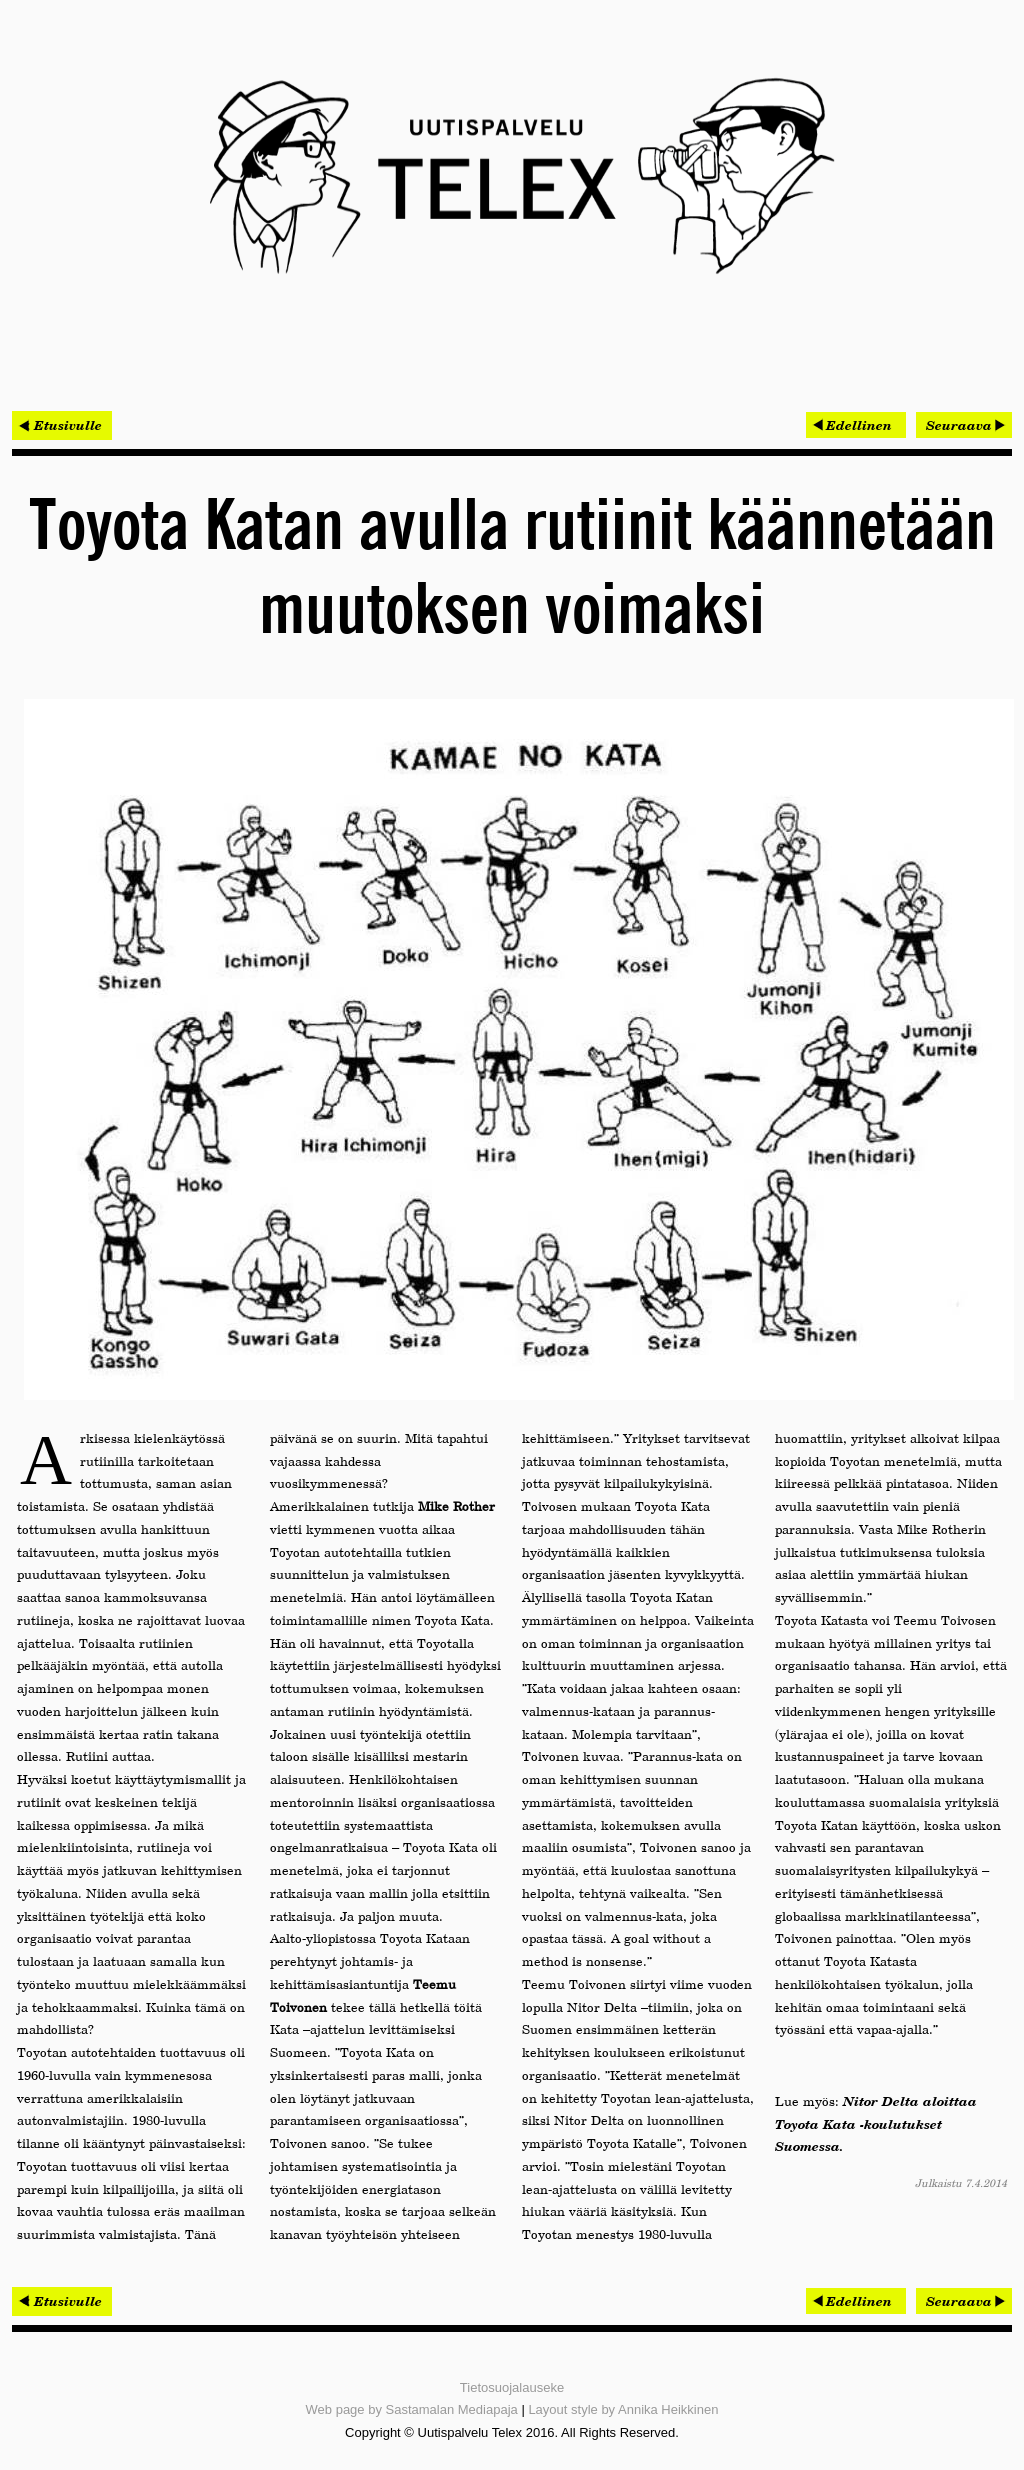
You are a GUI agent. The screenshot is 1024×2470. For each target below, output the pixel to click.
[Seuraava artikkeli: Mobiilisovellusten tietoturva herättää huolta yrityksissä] (964, 425)
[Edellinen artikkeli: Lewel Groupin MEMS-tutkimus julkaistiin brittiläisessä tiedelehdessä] (856, 425)
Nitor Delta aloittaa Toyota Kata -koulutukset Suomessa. (876, 2124)
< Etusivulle (62, 425)
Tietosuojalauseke (512, 2387)
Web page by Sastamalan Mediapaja (412, 2409)
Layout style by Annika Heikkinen (623, 2409)
